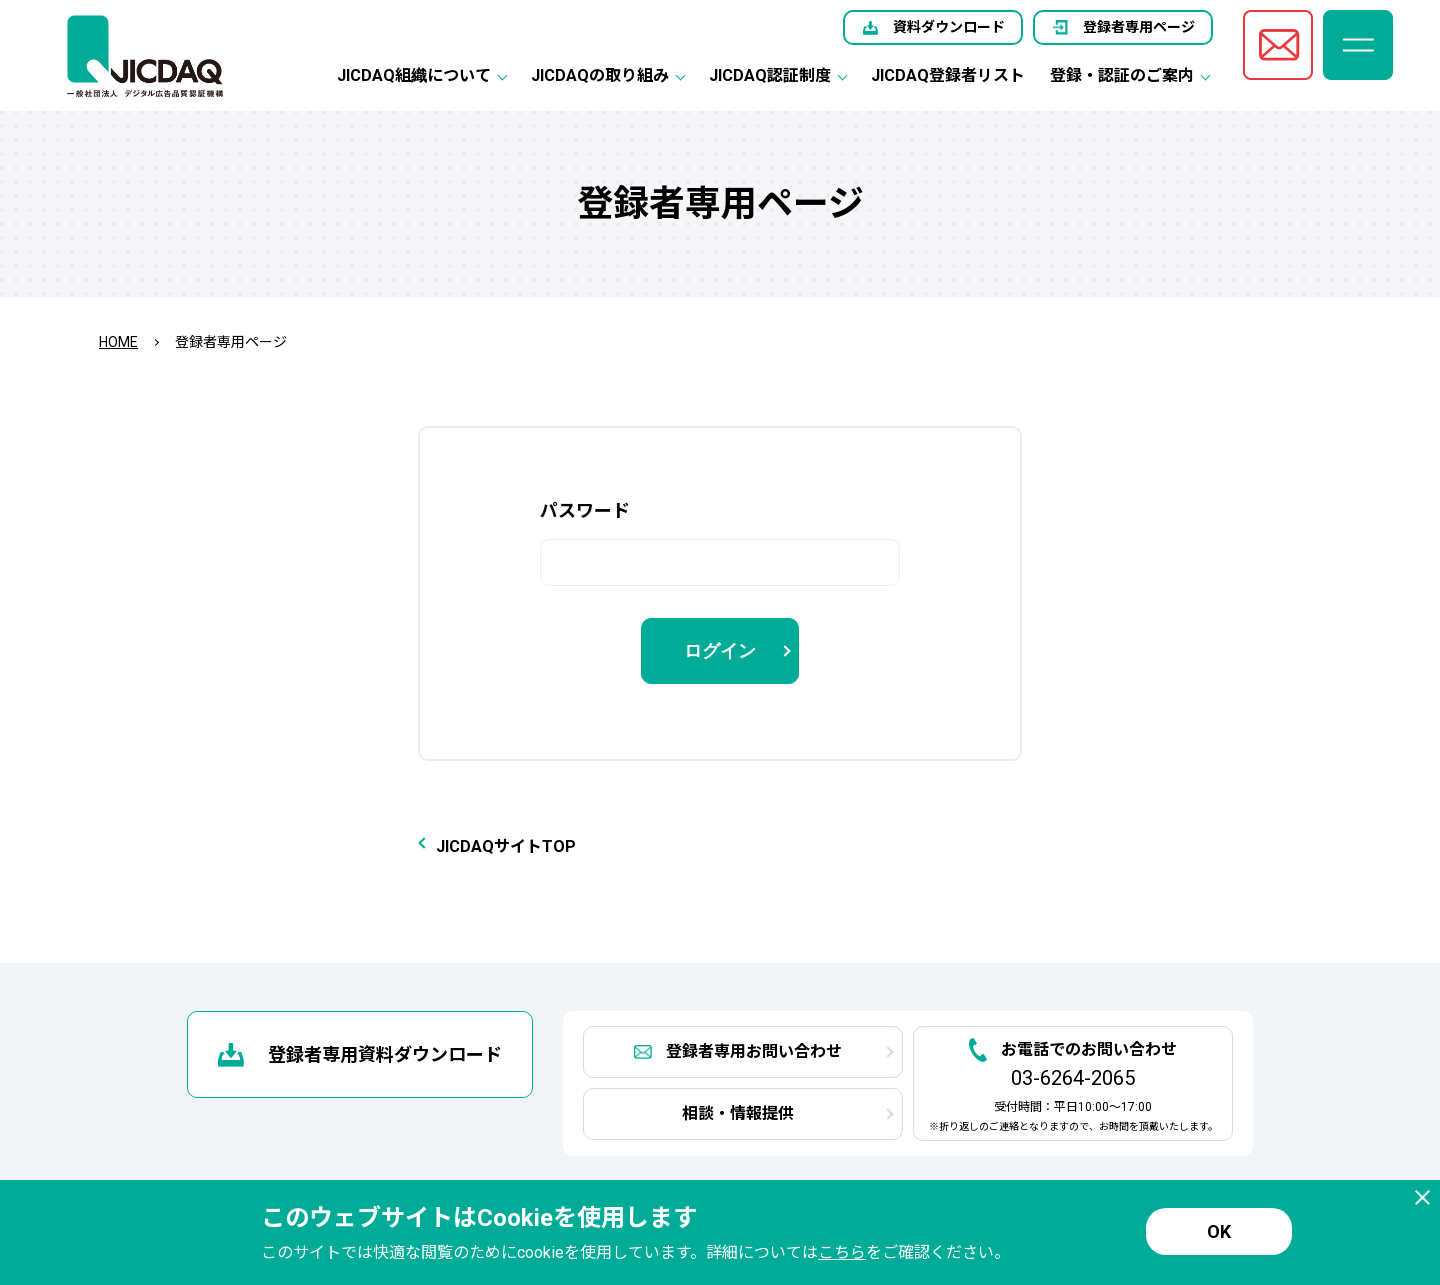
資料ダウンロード (949, 27)
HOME (118, 342)
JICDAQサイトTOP (506, 846)
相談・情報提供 (738, 1113)
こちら (842, 1252)
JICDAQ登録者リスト (948, 75)
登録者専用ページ (1139, 27)
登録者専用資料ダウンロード (385, 1054)
